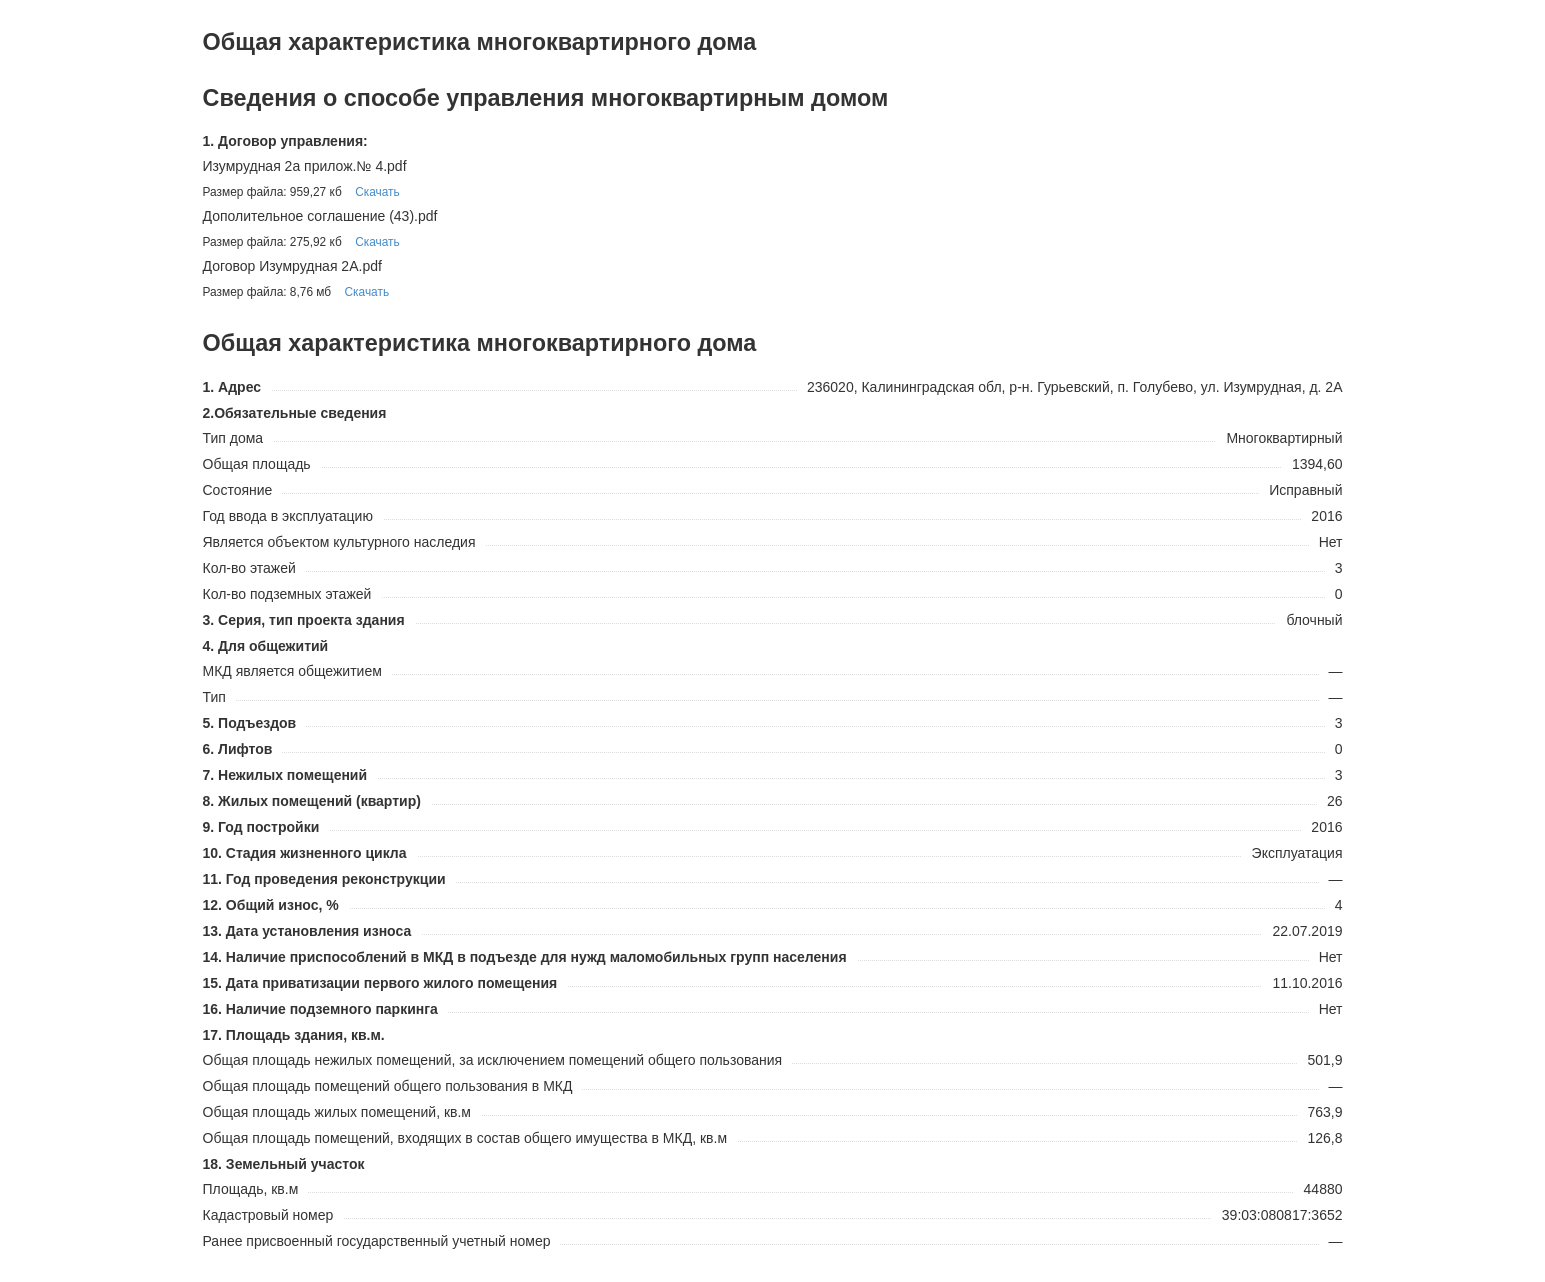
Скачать (377, 192)
